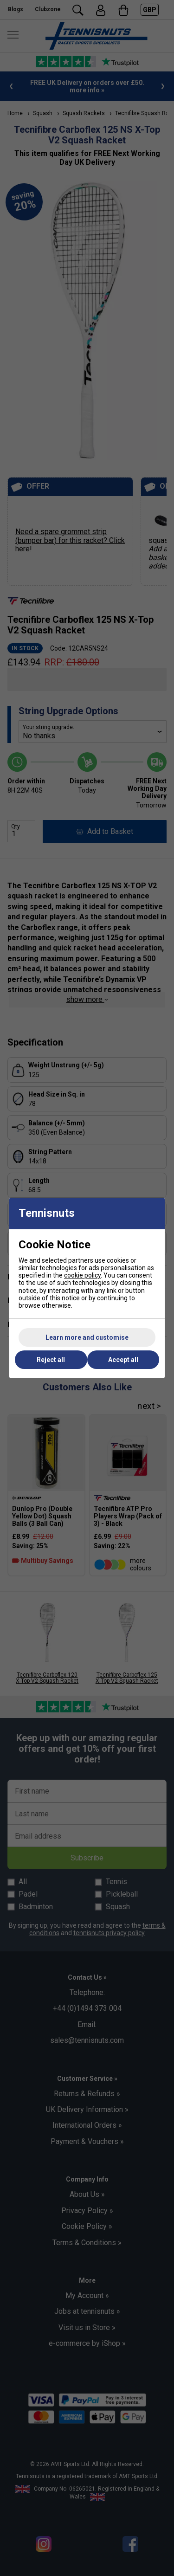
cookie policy (82, 1275)
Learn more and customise (87, 1337)
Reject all (51, 1359)
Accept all (123, 1359)
